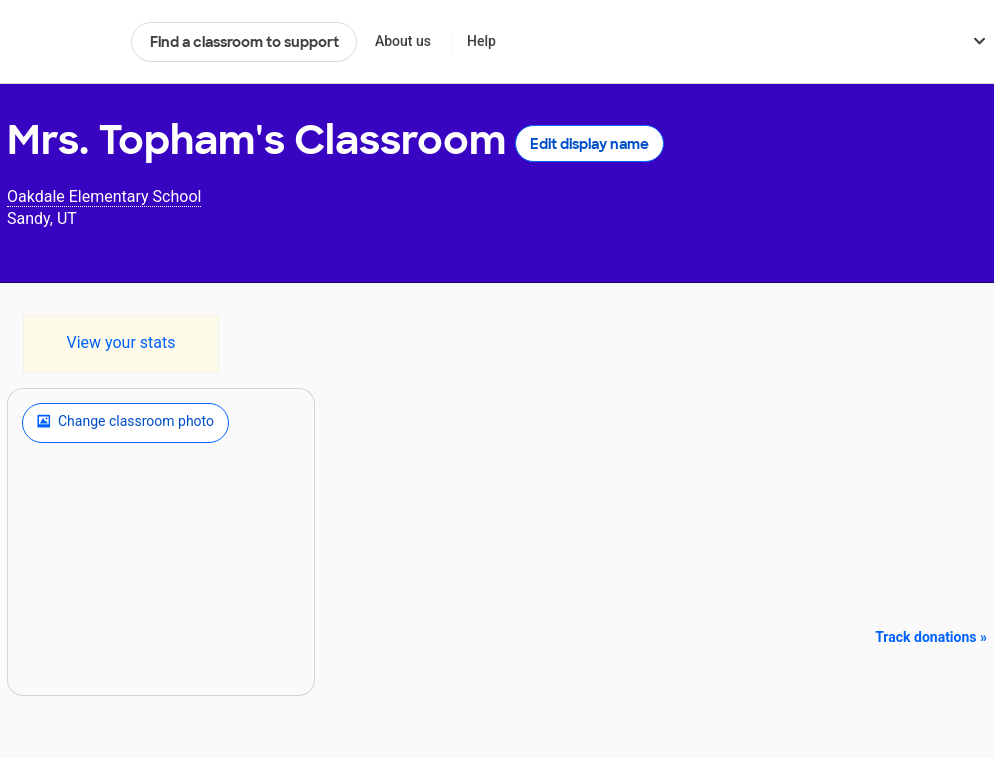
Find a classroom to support (244, 42)
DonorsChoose (60, 42)
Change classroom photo (125, 423)
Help (481, 41)
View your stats (120, 342)
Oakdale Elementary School (104, 196)
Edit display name (589, 144)
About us (403, 41)
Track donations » (931, 637)
